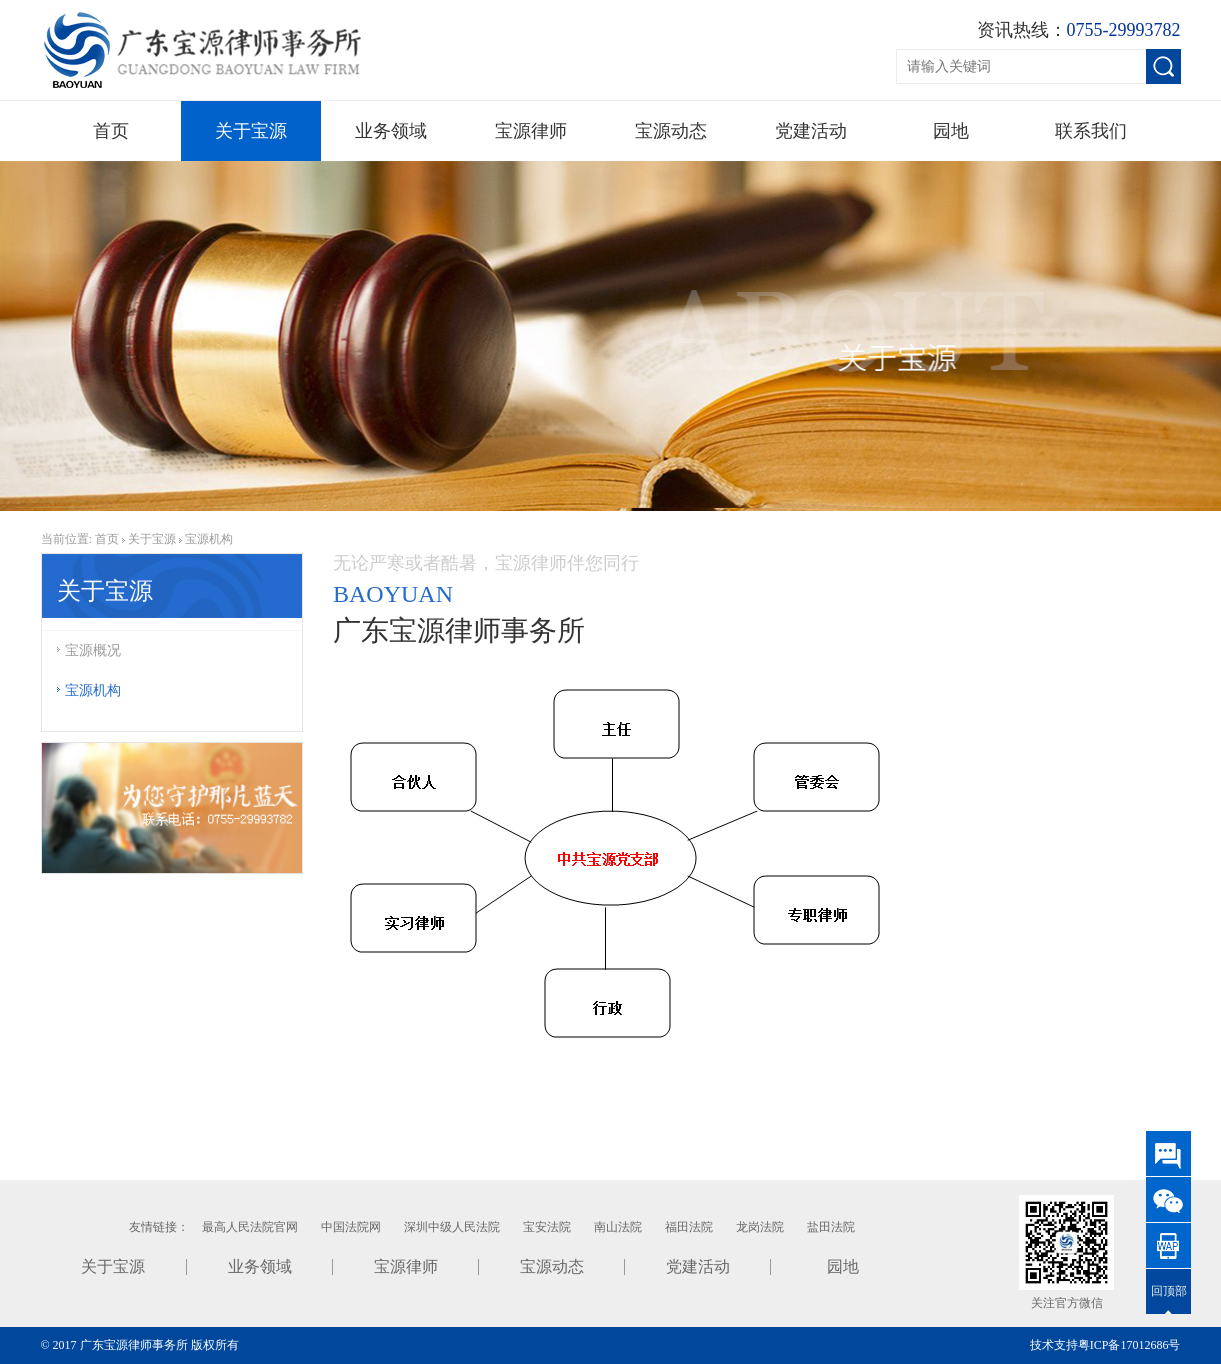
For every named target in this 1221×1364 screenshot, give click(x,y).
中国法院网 (351, 1227)
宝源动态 (671, 131)
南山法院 (618, 1227)
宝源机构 (209, 539)
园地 (951, 131)
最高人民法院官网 (250, 1227)
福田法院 (689, 1227)
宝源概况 (89, 650)
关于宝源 (251, 131)
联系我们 (1091, 131)
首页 (111, 131)
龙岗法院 (760, 1227)
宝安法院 (547, 1227)
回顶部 (1169, 1291)
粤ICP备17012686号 (1129, 1345)
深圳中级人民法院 (452, 1227)
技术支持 (1054, 1345)
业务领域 (391, 131)
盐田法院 (831, 1227)
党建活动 (811, 131)
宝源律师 (531, 131)
